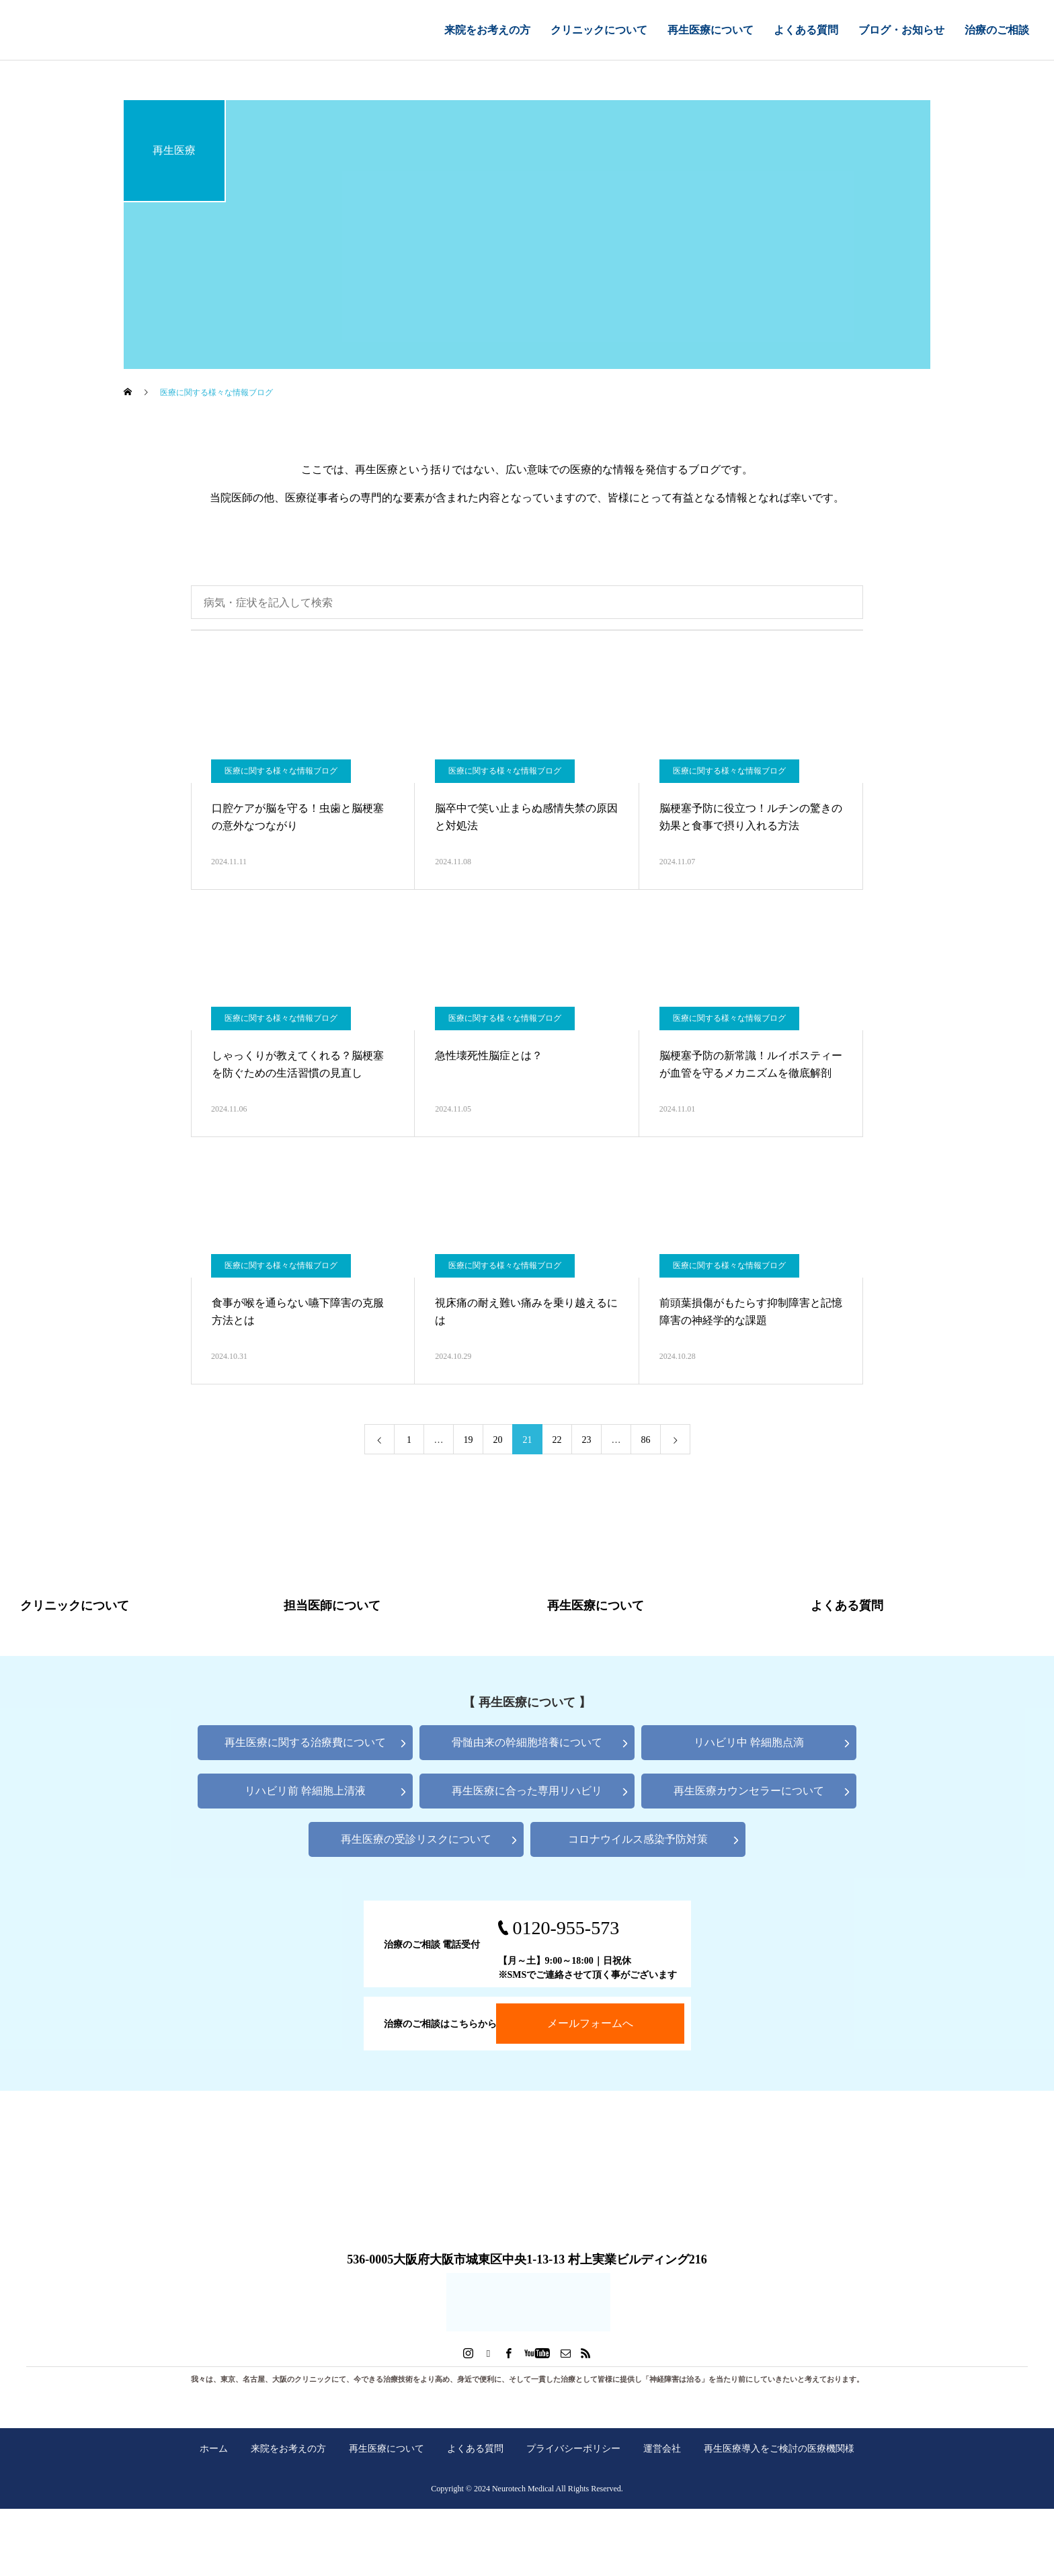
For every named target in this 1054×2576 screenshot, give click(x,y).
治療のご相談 (997, 30)
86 (646, 1440)
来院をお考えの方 (487, 30)
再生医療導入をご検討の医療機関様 (779, 2448)
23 (587, 1440)
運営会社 (662, 2448)
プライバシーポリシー (573, 2448)
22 (557, 1440)
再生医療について (710, 30)
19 (468, 1440)
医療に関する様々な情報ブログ (281, 771)
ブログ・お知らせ (901, 30)
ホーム (214, 2448)
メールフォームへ (590, 2023)
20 (498, 1440)
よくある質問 (806, 30)
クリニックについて (599, 30)
